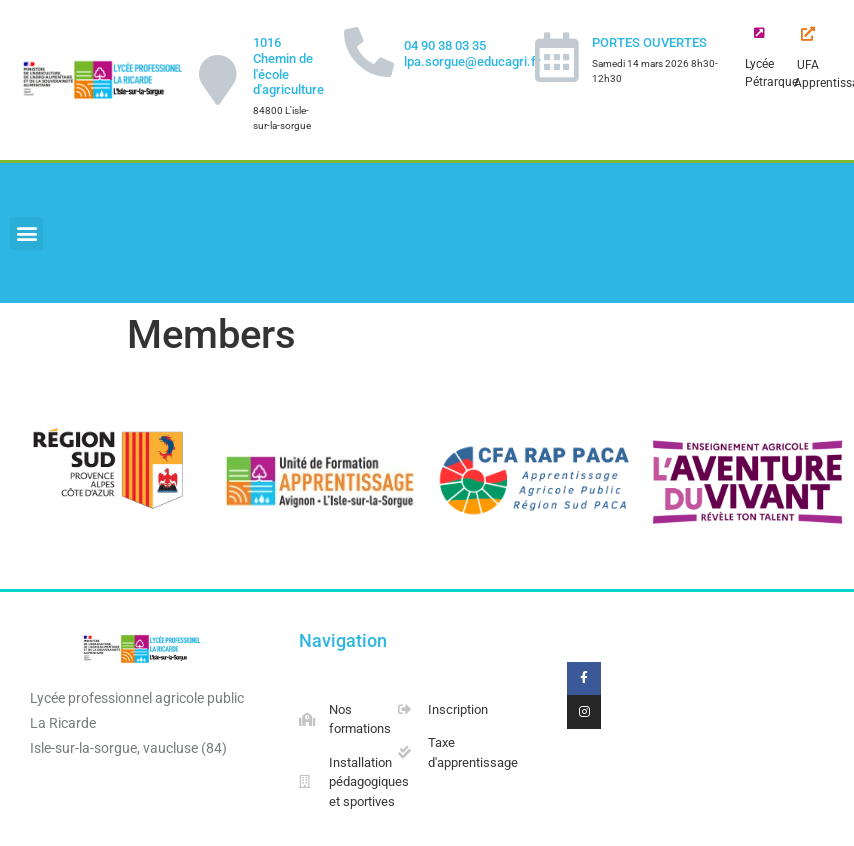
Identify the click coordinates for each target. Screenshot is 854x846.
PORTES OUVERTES (649, 42)
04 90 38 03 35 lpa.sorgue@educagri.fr (472, 53)
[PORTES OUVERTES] (557, 57)
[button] (26, 233)
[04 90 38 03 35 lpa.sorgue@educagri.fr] (369, 52)
